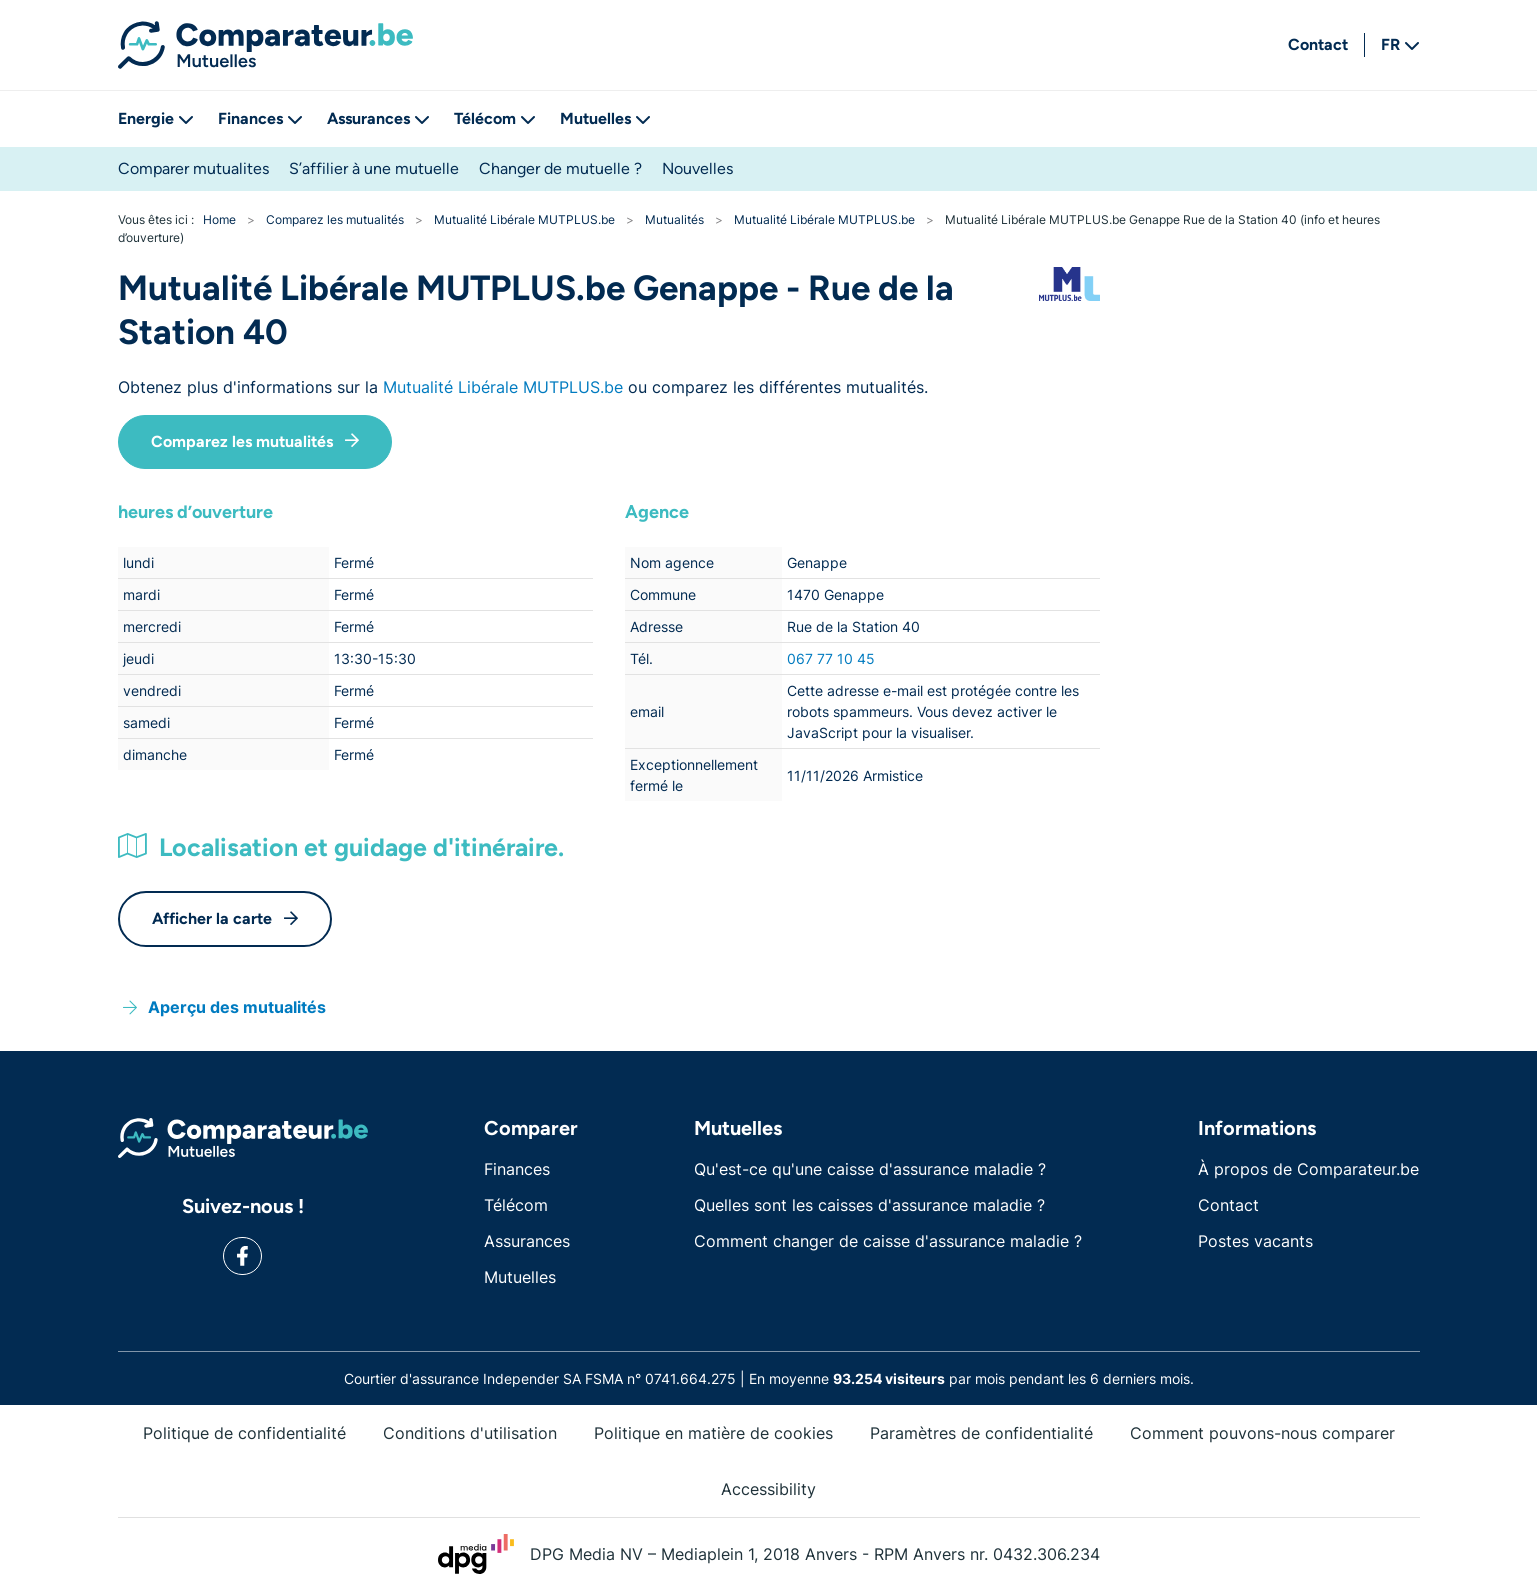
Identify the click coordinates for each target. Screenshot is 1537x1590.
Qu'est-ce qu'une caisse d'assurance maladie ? (870, 1169)
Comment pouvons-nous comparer (1262, 1433)
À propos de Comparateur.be (1308, 1169)
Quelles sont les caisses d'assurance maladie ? (869, 1205)
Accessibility (768, 1489)
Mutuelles (605, 118)
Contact (1318, 44)
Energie (156, 118)
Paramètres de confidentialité (981, 1433)
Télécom (495, 118)
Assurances (378, 118)
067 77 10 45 (831, 658)
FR (1400, 44)
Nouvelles (697, 168)
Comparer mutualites (193, 168)
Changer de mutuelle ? (560, 168)
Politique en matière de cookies (713, 1433)
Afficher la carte (225, 918)
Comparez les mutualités (255, 441)
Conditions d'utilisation (470, 1433)
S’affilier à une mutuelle (374, 168)
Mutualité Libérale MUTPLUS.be (503, 387)
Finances (260, 118)
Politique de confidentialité (244, 1433)
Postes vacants (1255, 1241)
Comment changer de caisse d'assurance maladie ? (888, 1241)
